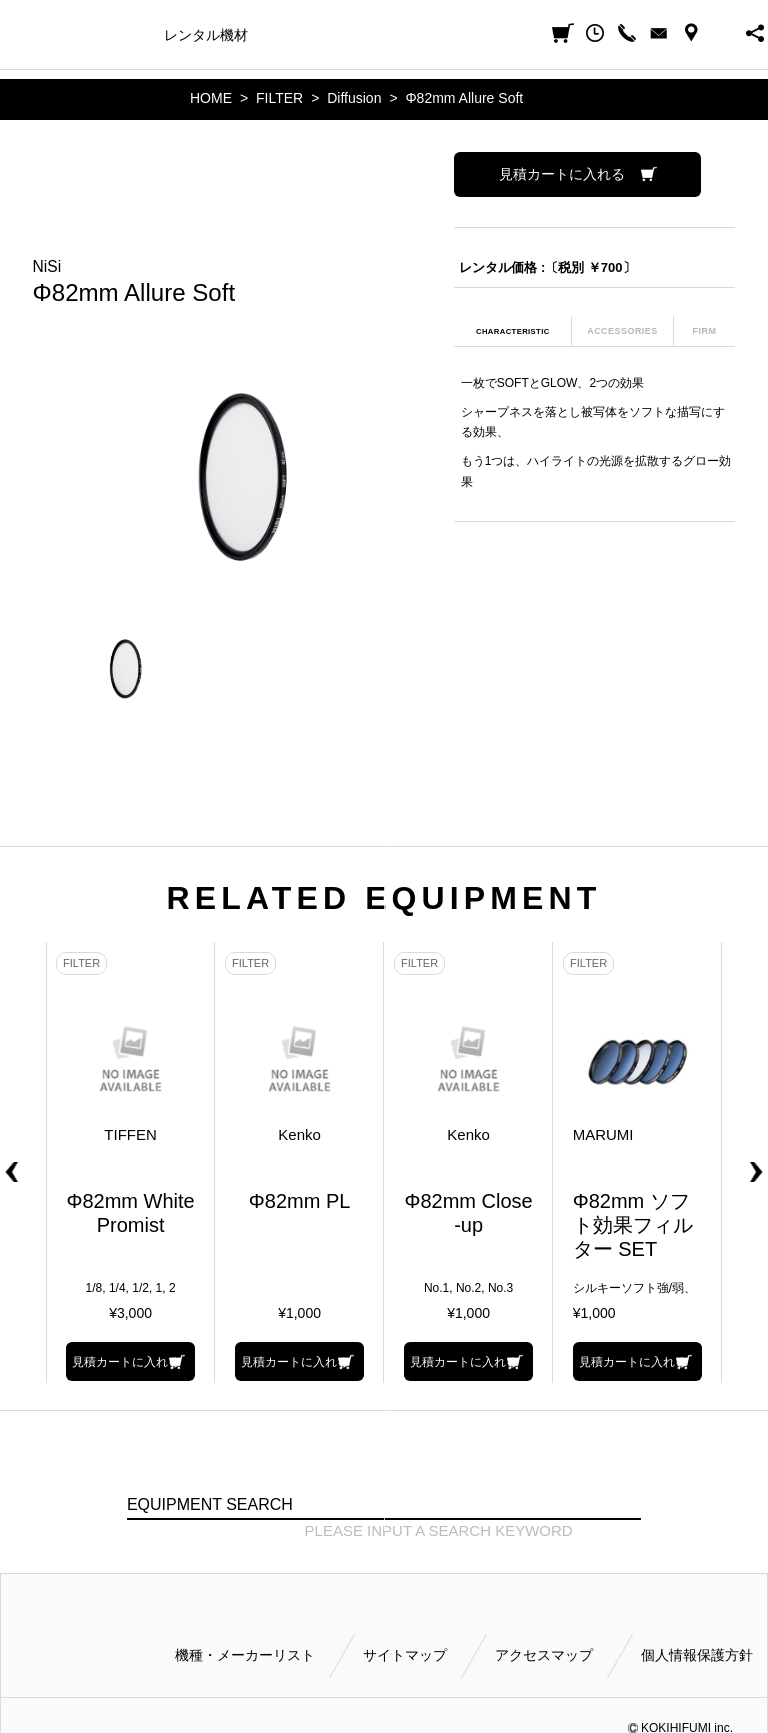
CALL (627, 33)
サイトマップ (405, 1655)
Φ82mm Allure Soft (464, 98)
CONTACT (659, 33)
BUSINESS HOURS (723, 33)
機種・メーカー (99, 35)
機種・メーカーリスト (245, 1655)
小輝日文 (17, 33)
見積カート (563, 33)
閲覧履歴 (595, 33)
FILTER (279, 98)
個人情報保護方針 (697, 1655)
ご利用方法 (471, 35)
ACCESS (691, 33)
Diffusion (354, 98)
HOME (211, 98)
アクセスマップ (544, 1655)
